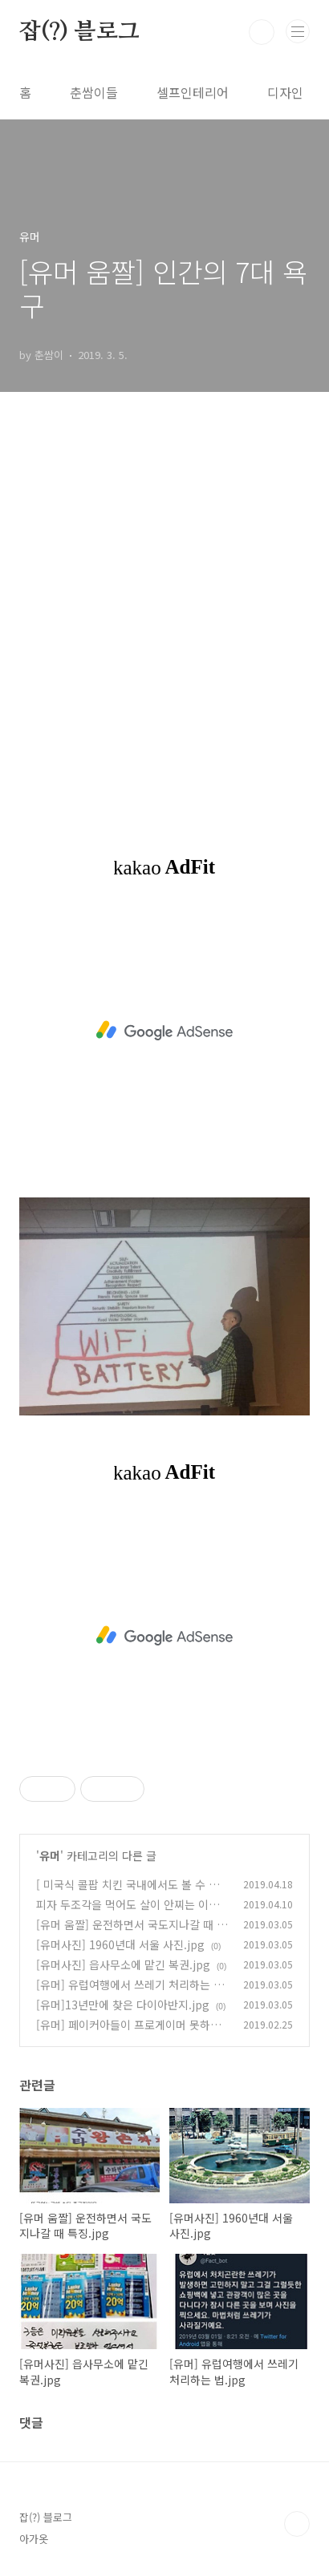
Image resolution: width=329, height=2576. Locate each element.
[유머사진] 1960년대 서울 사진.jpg (120, 1944)
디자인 (285, 92)
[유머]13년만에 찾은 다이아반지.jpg (122, 2005)
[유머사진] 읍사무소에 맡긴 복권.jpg (123, 1964)
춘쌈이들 (94, 92)
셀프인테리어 (192, 92)
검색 (262, 32)
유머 (49, 1855)
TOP (297, 2524)
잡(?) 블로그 (79, 32)
